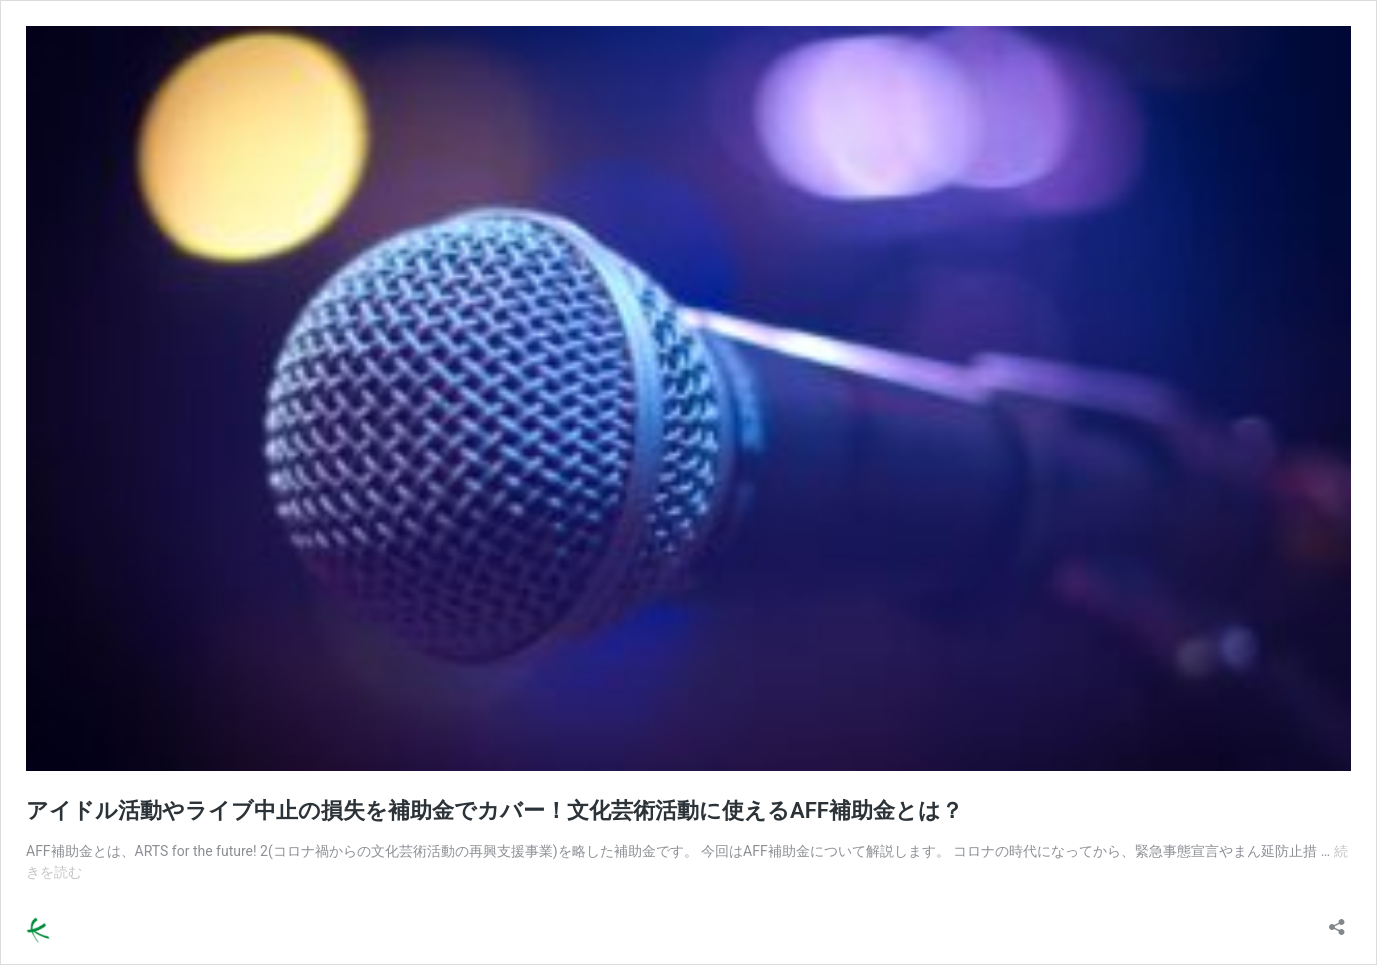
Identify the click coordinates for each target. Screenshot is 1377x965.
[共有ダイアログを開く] (1337, 920)
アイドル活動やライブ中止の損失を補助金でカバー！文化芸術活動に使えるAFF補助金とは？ (494, 810)
